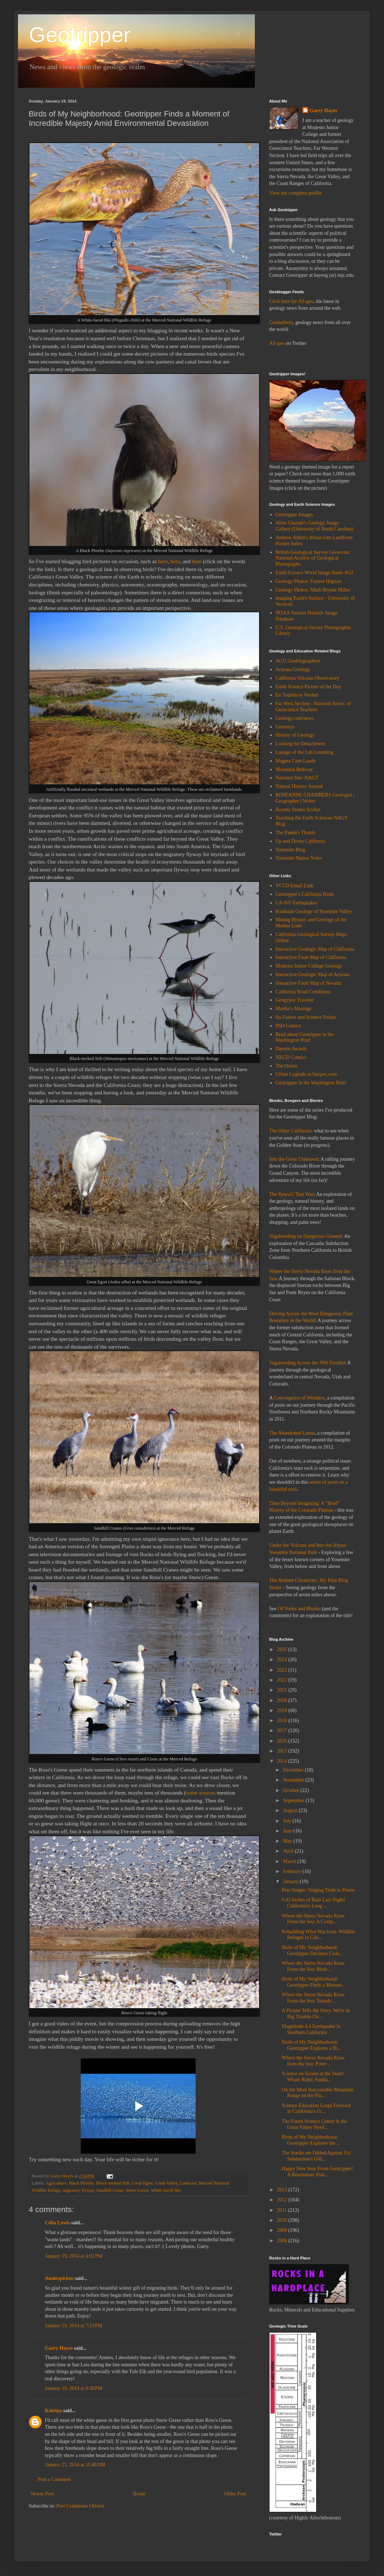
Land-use (188, 2183)
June (288, 1831)
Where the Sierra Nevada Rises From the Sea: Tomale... (313, 1998)
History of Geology (295, 735)
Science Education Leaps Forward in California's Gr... (316, 2108)
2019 (283, 1710)
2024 (283, 1659)
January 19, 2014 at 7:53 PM (73, 2325)
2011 (282, 2210)
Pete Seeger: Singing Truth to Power (318, 1890)
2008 (283, 2240)
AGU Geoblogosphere (298, 661)
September (294, 1800)
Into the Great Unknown (293, 1159)
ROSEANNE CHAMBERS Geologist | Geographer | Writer (315, 798)
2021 (283, 1690)
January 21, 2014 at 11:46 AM (75, 2464)
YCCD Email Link (295, 885)
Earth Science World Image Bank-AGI (314, 572)
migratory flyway (78, 2190)
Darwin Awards (291, 1048)
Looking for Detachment (300, 743)
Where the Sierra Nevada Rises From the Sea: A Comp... (313, 1919)
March (290, 1861)
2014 (283, 1761)
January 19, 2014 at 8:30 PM (73, 2388)
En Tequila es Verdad (297, 695)
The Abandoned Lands (292, 1433)
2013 (283, 2189)
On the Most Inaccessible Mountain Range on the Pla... (317, 2093)
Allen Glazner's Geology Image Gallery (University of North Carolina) (314, 526)
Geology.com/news (295, 718)
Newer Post (42, 2493)
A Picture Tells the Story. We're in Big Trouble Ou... (316, 2013)
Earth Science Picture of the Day (308, 686)
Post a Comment (54, 2479)
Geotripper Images (294, 514)
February (292, 1871)
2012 (283, 2199)
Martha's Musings (294, 1008)
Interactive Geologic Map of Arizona (313, 974)
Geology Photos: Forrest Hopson (309, 581)
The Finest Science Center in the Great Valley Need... (314, 2124)
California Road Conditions (303, 991)
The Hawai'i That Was (291, 1194)
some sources (201, 1793)
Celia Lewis (57, 2222)
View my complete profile (295, 193)
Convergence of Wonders (299, 1398)
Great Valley (166, 2183)
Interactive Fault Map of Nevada (308, 983)
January (291, 1881)
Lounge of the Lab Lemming (305, 752)
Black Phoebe (81, 2183)
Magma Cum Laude (296, 761)
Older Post (235, 2493)
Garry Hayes (58, 2348)
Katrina (53, 2410)
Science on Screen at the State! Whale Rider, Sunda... (313, 2076)
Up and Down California (301, 841)
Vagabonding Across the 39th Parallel (307, 1362)
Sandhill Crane (110, 2190)
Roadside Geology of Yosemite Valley (314, 911)
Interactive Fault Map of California (311, 957)
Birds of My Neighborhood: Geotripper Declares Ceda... (312, 1950)
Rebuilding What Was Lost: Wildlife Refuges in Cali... (318, 1934)
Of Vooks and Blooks (299, 1608)
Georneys (285, 726)
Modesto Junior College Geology (309, 966)
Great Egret (142, 2183)
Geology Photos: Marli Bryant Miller (313, 590)
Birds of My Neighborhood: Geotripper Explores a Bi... (311, 2045)
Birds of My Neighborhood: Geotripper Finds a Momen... (314, 1982)
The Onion (286, 1066)
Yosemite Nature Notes (299, 858)
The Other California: (291, 1130)
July (287, 1821)
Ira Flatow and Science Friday (306, 1017)
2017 (283, 1730)
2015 (283, 1751)
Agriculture (56, 2183)
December (294, 1770)
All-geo (277, 343)
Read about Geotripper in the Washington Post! (305, 1037)
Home (139, 2493)
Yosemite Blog (290, 849)
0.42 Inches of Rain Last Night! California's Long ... (313, 1903)
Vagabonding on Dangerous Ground (305, 1236)
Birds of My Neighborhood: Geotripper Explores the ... (311, 2140)
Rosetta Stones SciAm (298, 809)
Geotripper (79, 35)
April (289, 1851)
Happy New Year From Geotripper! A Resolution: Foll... (317, 2171)
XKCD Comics (291, 1057)
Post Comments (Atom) (80, 2506)
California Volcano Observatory (307, 678)
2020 (283, 1700)
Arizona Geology (293, 669)
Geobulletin (281, 322)
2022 (283, 1680)
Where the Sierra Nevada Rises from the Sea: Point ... (313, 2061)
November (294, 1780)
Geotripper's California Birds (305, 894)
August (291, 1810)
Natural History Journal (299, 786)
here (163, 561)
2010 (283, 2220)
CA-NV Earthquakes (297, 903)
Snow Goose (137, 2190)
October (291, 1790)
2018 (283, 1720)
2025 (283, 1649)
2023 (283, 1670)
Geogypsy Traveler (295, 1000)
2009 (283, 2230)
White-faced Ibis (166, 2190)
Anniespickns (59, 2278)
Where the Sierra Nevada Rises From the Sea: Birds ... (313, 1966)
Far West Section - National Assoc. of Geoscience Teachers (313, 706)
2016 (283, 1741)
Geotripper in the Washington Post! (311, 1082)
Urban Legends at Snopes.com (306, 1074)
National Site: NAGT (297, 777)
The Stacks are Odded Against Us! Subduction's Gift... (316, 2156)
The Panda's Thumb (295, 832)
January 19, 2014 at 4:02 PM (73, 2256)
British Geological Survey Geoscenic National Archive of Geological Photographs (313, 558)
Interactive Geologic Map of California (315, 949)
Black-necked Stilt (113, 2183)
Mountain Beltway (294, 769)
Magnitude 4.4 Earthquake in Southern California (311, 2029)
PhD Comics (288, 1025)
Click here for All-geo (291, 301)
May (288, 1841)
